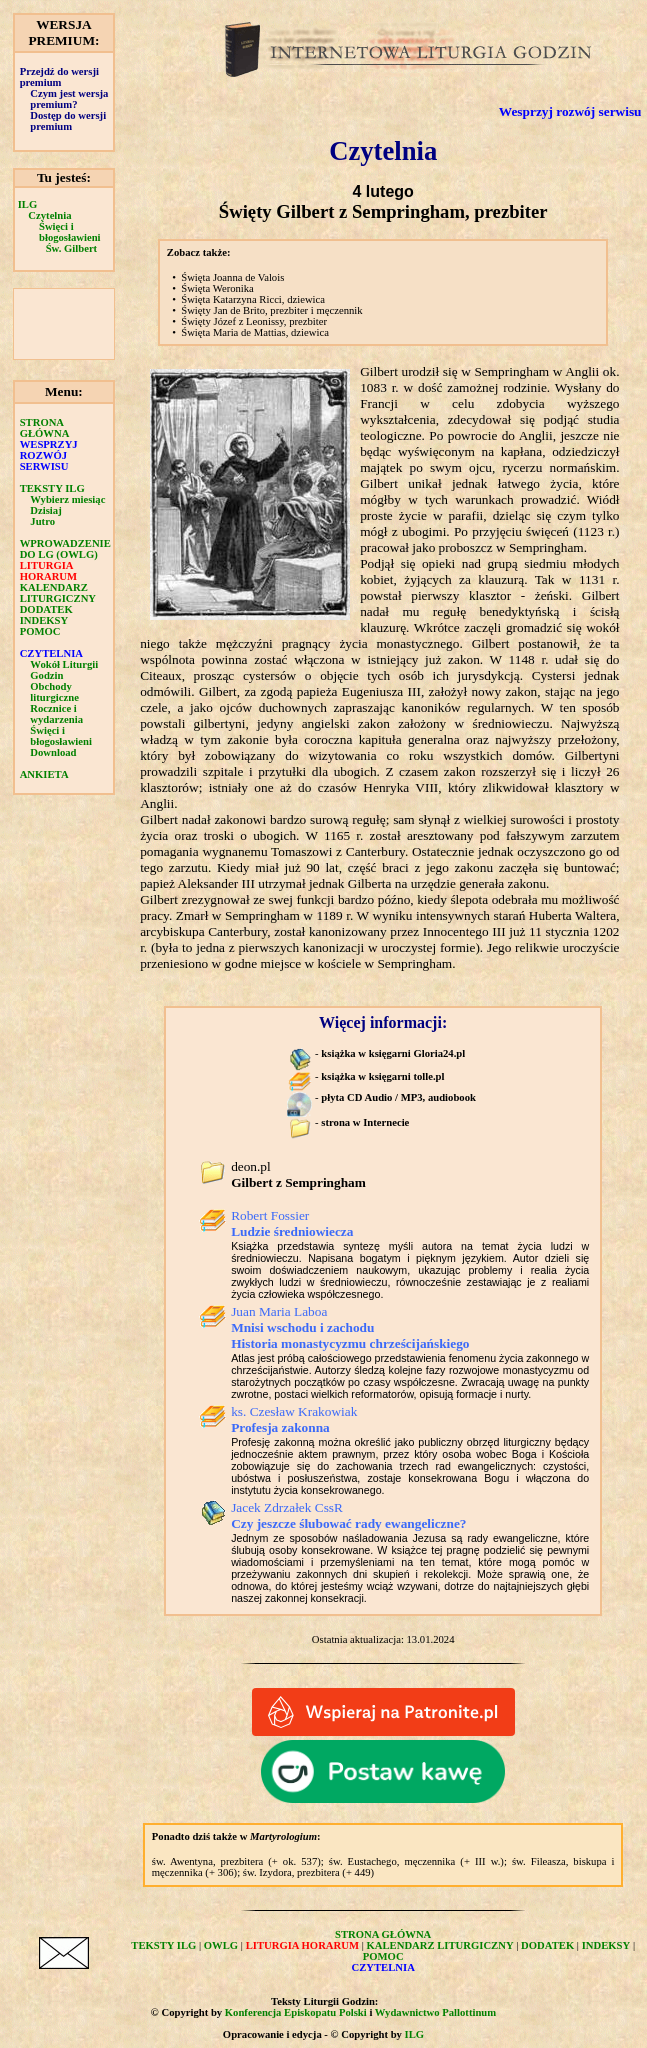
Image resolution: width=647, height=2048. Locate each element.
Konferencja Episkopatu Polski (296, 2012)
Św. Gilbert (72, 248)
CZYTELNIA (51, 653)
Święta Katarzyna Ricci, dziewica (253, 299)
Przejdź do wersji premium (59, 77)
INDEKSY (44, 620)
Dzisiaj (45, 510)
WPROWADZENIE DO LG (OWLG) (65, 549)
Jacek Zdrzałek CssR (348, 1515)
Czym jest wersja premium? (69, 99)
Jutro (42, 521)
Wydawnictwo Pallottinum (435, 2012)
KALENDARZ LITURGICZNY (58, 593)
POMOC (40, 631)
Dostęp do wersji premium (68, 121)
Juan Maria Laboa (350, 1327)
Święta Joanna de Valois (232, 277)
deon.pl (298, 1174)
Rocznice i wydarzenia (56, 714)
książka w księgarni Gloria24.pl (393, 1053)
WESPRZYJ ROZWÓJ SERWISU (49, 455)
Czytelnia (49, 215)
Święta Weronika (217, 288)
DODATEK (46, 609)
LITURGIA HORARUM (48, 571)
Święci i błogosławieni (70, 232)
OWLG (221, 1945)
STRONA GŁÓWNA (45, 428)
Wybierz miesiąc (67, 499)
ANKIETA (44, 774)
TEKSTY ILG (52, 488)
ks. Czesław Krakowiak (294, 1419)
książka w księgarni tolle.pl (382, 1076)
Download (53, 752)
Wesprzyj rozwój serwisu (570, 111)
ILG (28, 204)
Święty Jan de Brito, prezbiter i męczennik (271, 310)
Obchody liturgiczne (54, 692)
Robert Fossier (292, 1223)
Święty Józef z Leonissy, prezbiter (254, 321)
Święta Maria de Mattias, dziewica (255, 332)
